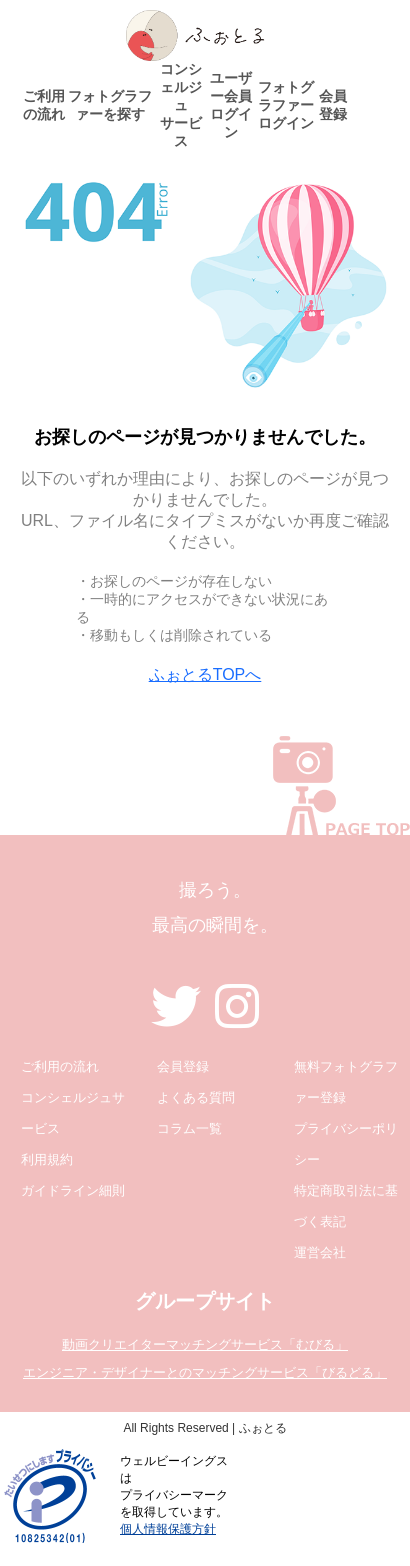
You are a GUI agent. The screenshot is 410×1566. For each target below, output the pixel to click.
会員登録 (333, 105)
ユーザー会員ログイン (231, 105)
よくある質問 (196, 1097)
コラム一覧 (189, 1128)
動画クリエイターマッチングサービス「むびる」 (205, 1344)
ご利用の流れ (44, 105)
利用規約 (47, 1159)
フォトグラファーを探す (110, 105)
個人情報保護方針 (168, 1529)
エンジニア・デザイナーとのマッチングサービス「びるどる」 (205, 1372)
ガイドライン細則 (73, 1190)
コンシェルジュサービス (181, 105)
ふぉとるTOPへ (205, 674)
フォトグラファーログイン (286, 105)
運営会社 (320, 1252)
